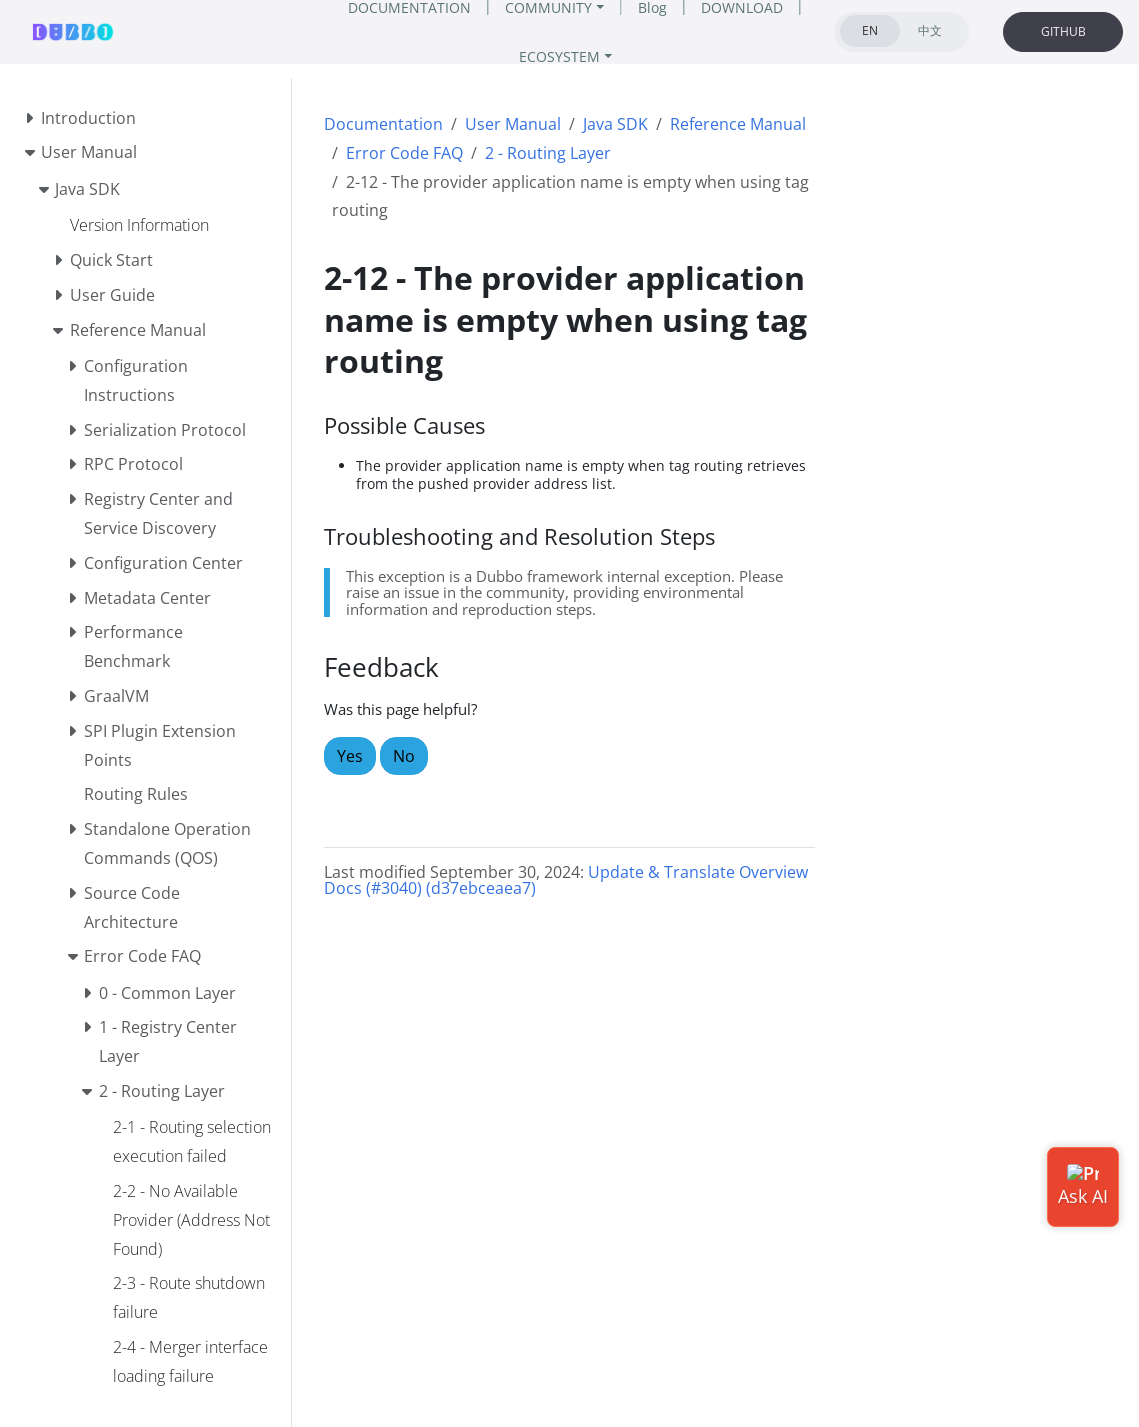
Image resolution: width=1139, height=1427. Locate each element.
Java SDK (615, 124)
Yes (350, 756)
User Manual (513, 124)
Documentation (383, 124)
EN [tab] (870, 30)
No (404, 756)
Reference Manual (738, 124)
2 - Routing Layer (548, 153)
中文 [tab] (930, 30)
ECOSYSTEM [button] (559, 56)
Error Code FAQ (404, 153)
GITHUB (1063, 31)
